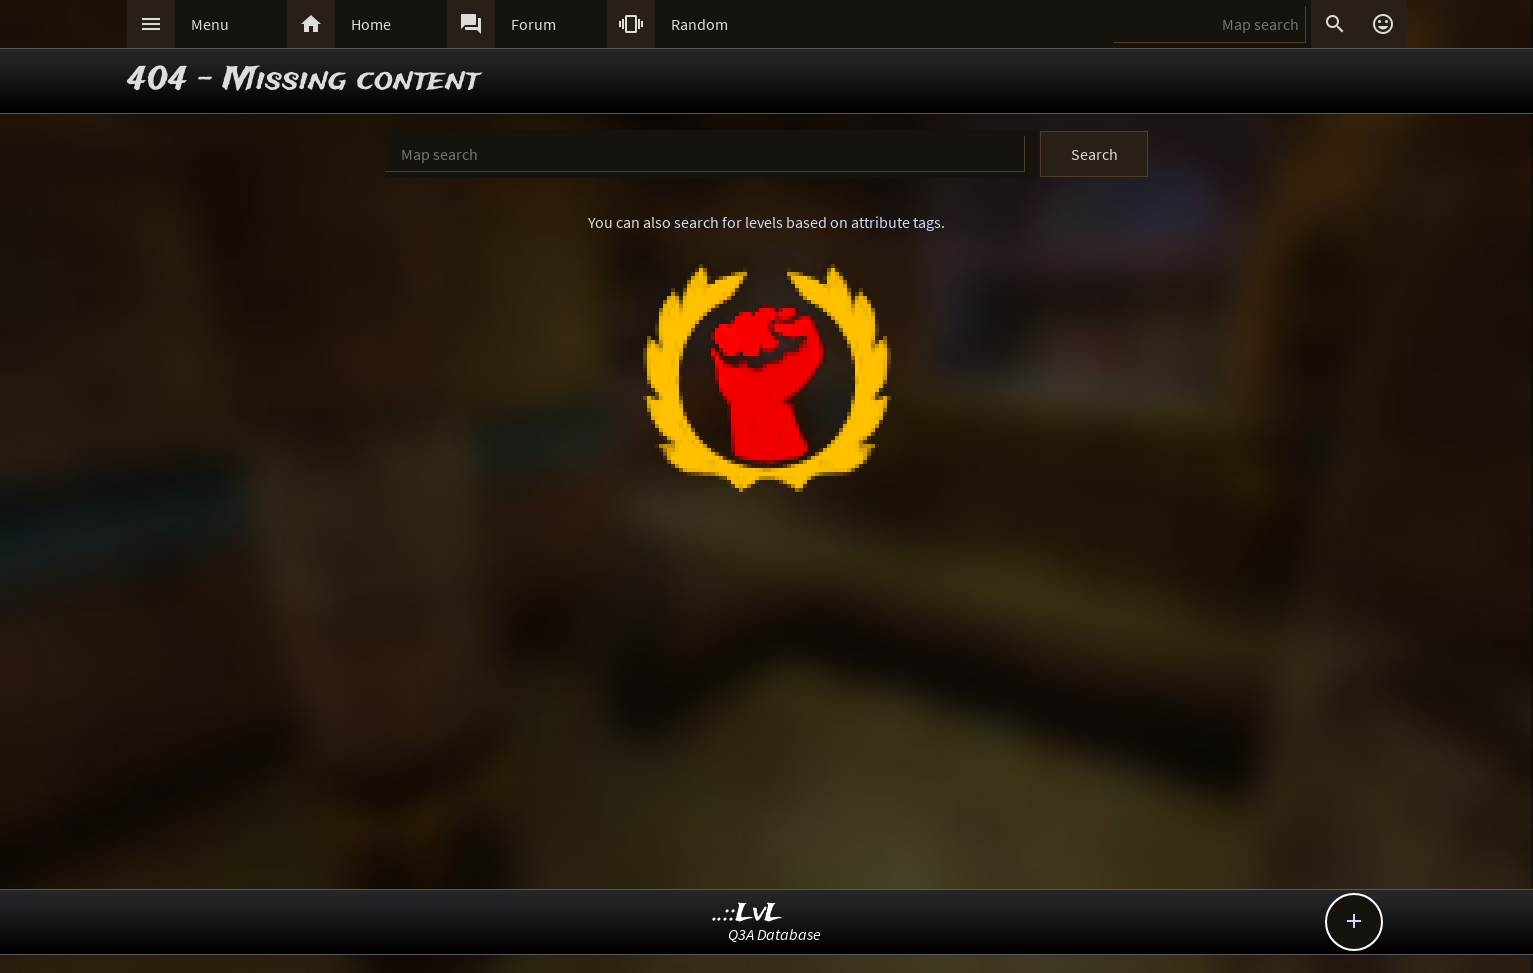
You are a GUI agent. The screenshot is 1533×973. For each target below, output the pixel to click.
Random (699, 24)
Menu (210, 24)
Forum (533, 24)
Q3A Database (774, 934)
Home (371, 24)
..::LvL (747, 913)
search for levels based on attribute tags (807, 222)
